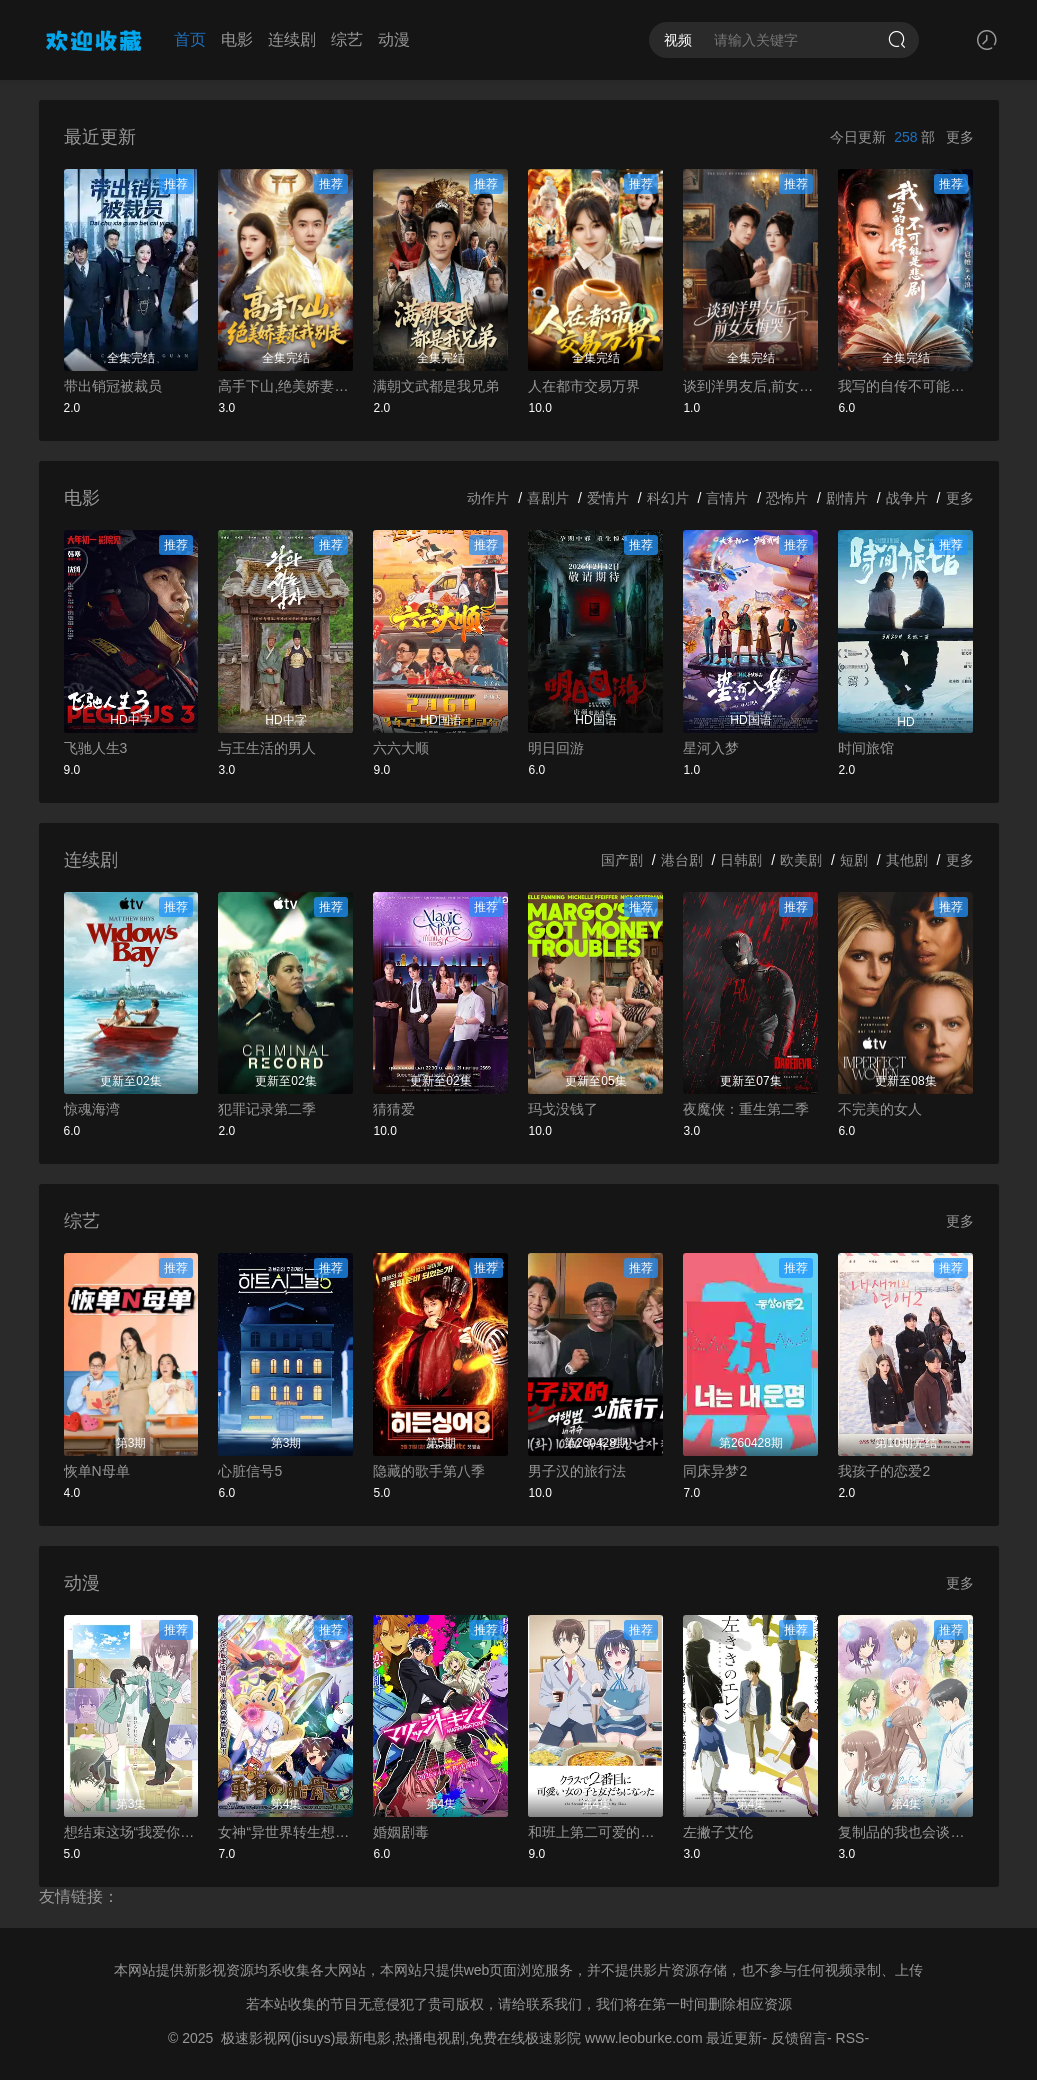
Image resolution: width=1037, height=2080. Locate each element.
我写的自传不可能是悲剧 (905, 386)
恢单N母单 (97, 1471)
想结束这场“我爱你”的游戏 (131, 1832)
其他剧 (907, 860)
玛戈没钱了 (563, 1109)
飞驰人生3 (96, 748)
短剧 (854, 860)
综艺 (347, 39)
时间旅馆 (866, 748)
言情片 (727, 498)
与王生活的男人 (267, 748)
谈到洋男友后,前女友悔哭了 (750, 386)
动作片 (488, 498)
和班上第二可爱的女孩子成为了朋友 (595, 1832)
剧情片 (847, 498)
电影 (237, 39)
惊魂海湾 (92, 1109)
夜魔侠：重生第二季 (746, 1109)
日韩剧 (741, 860)
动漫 (394, 39)
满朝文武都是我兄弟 (436, 386)
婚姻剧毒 (401, 1832)
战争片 (907, 498)
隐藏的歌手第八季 (429, 1471)
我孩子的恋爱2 (884, 1471)
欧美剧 (801, 860)
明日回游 (556, 748)
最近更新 (734, 2038)
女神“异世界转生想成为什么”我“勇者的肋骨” (285, 1832)
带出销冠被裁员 (113, 386)
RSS (850, 2038)
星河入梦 (711, 748)
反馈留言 (799, 2038)
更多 (960, 137)
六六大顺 (401, 748)
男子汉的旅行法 (577, 1471)
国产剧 (622, 860)
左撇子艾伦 (718, 1832)
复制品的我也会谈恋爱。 (905, 1832)
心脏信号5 (250, 1471)
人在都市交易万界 (584, 386)
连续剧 (292, 39)
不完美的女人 (880, 1109)
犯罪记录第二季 (267, 1109)
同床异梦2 (715, 1471)
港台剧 (682, 860)
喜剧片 (548, 498)
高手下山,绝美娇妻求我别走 (285, 386)
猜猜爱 (394, 1109)
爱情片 (608, 498)
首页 (190, 39)
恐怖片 (787, 498)
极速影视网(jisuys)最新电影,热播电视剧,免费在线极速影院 (401, 2038)
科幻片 (668, 498)
